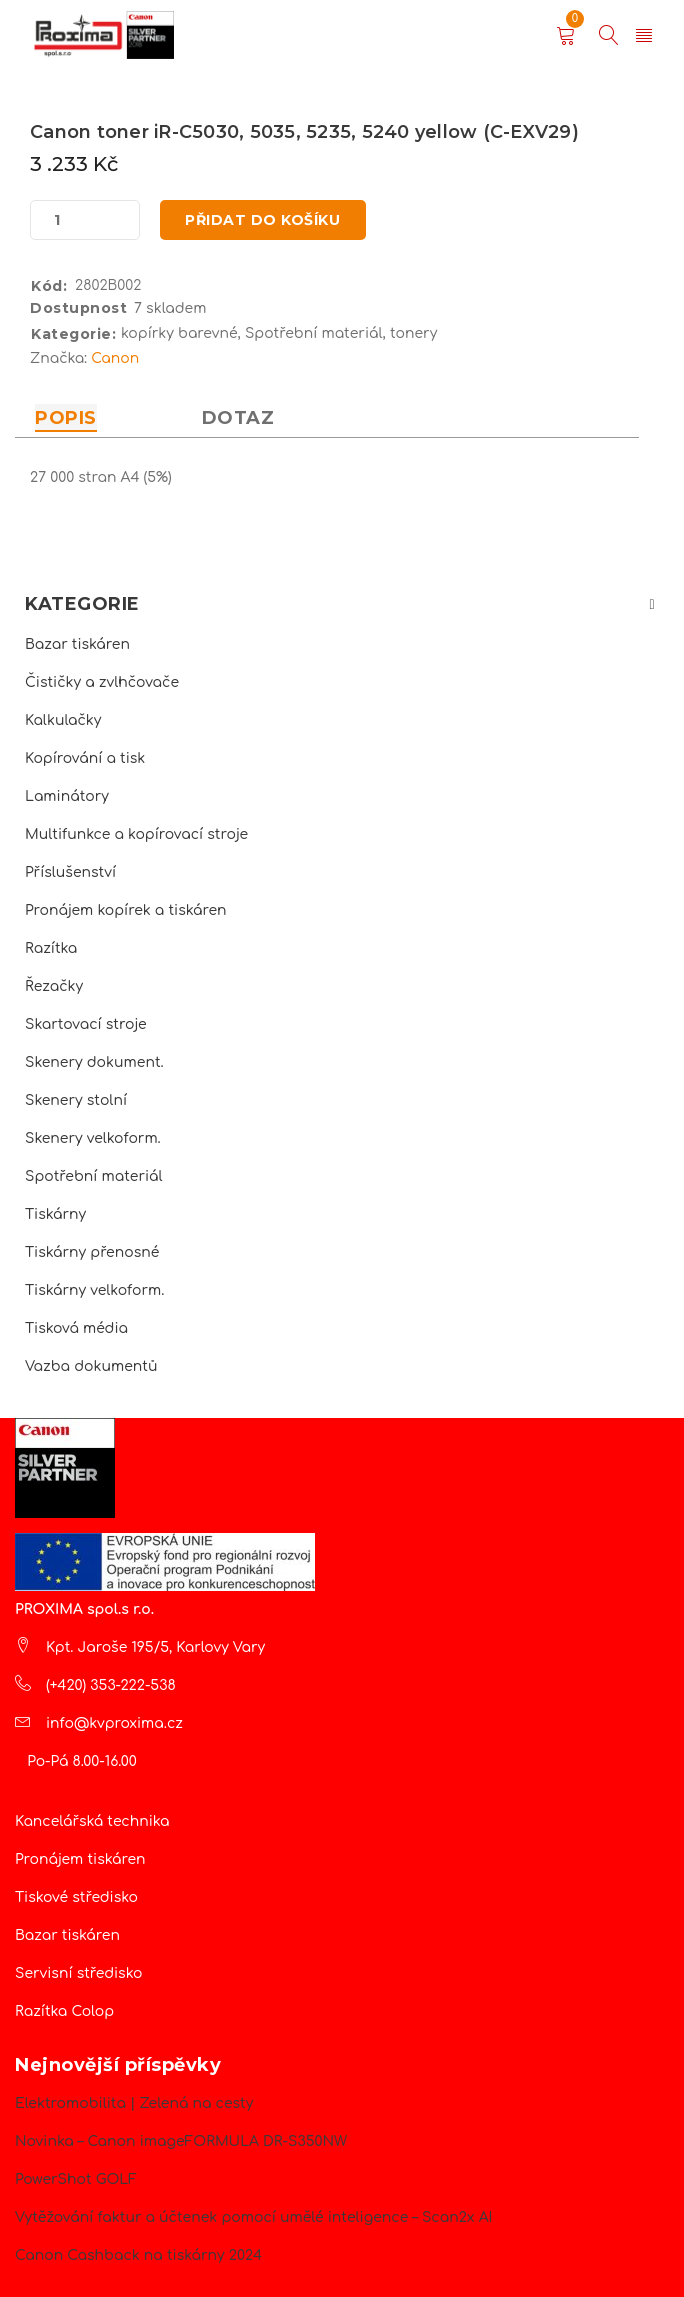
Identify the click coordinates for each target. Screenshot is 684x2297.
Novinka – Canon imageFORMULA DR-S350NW (181, 2141)
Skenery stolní (76, 1100)
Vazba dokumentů (91, 1366)
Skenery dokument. (94, 1062)
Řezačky (54, 986)
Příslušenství (70, 872)
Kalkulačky (63, 720)
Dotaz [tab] (238, 418)
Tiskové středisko (76, 1897)
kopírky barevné (179, 333)
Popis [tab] (66, 418)
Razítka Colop (64, 2011)
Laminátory (67, 796)
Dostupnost (78, 308)
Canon (115, 358)
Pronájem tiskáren (80, 1859)
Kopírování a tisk (85, 758)
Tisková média (76, 1328)
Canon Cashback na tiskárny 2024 (138, 2255)
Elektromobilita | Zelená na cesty (134, 2103)
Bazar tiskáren (77, 644)
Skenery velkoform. (93, 1138)
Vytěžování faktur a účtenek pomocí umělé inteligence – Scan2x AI (253, 2217)
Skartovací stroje (86, 1024)
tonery (413, 333)
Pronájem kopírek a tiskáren (126, 910)
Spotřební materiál (94, 1176)
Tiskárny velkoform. (94, 1290)
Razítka (51, 948)
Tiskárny (55, 1214)
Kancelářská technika (92, 1821)
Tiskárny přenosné (92, 1252)
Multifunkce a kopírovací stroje (136, 834)
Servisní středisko (78, 1973)
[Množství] (57, 220)
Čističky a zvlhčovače (102, 682)
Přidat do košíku (263, 220)
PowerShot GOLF (76, 2179)
